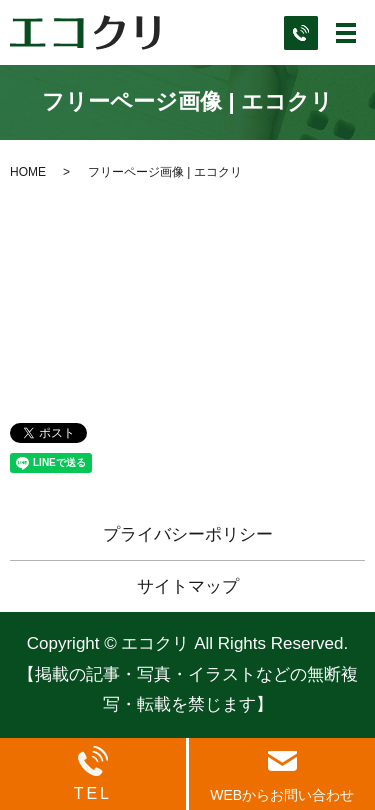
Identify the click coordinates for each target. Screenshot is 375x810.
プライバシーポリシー (188, 534)
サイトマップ (188, 586)
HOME (28, 172)
